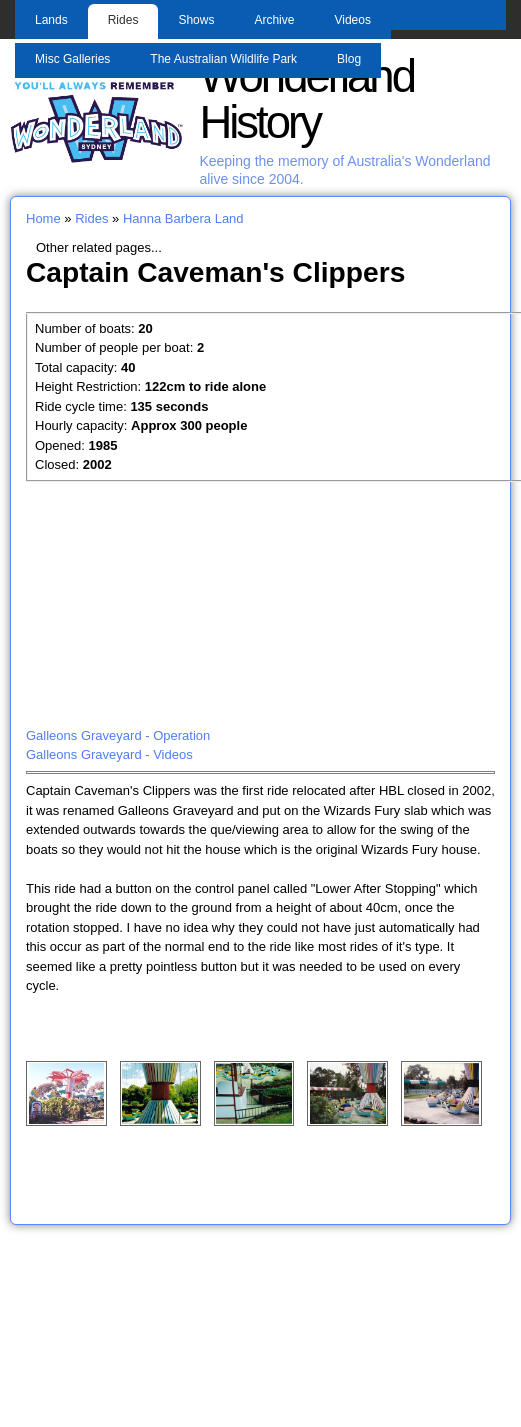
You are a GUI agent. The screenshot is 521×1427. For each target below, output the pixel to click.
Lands (51, 20)
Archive (274, 20)
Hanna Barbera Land (183, 218)
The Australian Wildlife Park (223, 59)
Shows (196, 20)
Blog (349, 59)
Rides (123, 20)
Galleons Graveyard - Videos (109, 754)
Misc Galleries (72, 59)
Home (43, 218)
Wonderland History (306, 99)
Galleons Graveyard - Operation (118, 735)
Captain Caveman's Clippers (215, 272)
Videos (352, 20)
